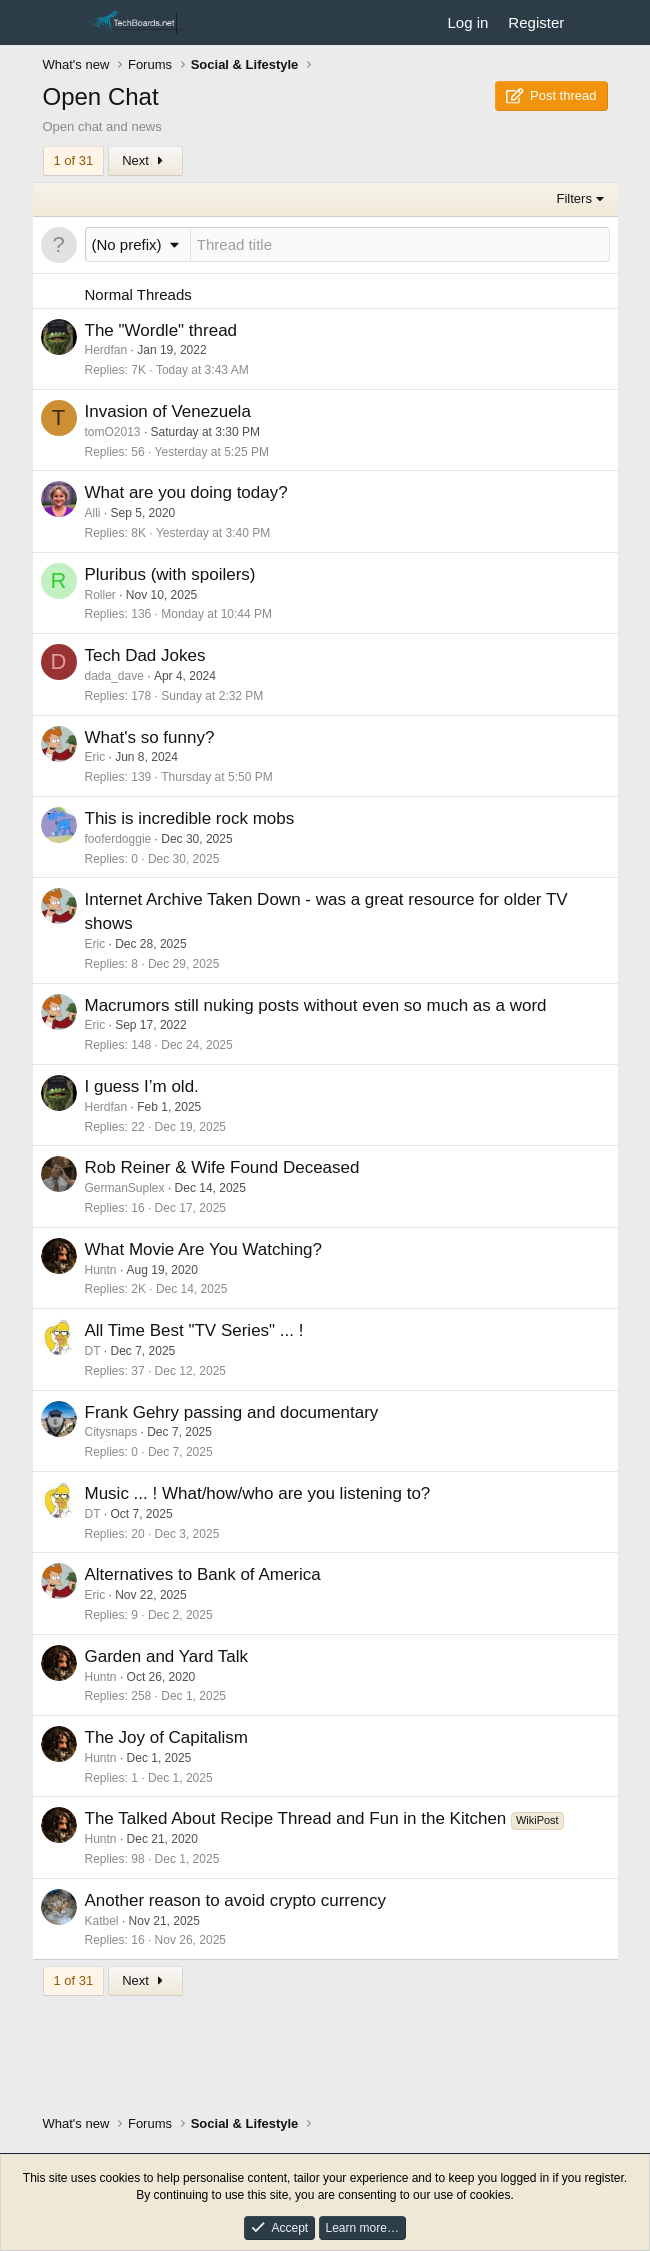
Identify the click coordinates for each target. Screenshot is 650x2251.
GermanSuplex (125, 1188)
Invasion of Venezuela (168, 411)
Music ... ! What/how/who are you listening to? (258, 1493)
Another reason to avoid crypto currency (235, 1900)
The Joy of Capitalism (166, 1737)
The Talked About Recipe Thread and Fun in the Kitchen (298, 1818)
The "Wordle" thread (161, 330)
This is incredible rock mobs (190, 818)
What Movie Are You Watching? (204, 1249)
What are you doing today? (186, 492)
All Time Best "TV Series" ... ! (194, 1330)
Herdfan (106, 350)
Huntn (101, 1270)
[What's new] (593, 22)
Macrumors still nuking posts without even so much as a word (316, 1005)
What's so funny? (150, 737)
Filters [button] (574, 198)
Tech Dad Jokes (145, 655)
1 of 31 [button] (74, 160)
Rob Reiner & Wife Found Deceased (222, 1167)
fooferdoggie (118, 839)
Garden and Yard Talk (167, 1656)
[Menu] (60, 23)
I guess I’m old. (142, 1086)
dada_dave (114, 676)
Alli (93, 513)
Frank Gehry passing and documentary (232, 1412)
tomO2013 (113, 432)
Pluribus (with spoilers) (170, 574)
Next (145, 160)
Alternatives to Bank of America (203, 1574)
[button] (138, 244)
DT (93, 1351)
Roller (100, 595)
